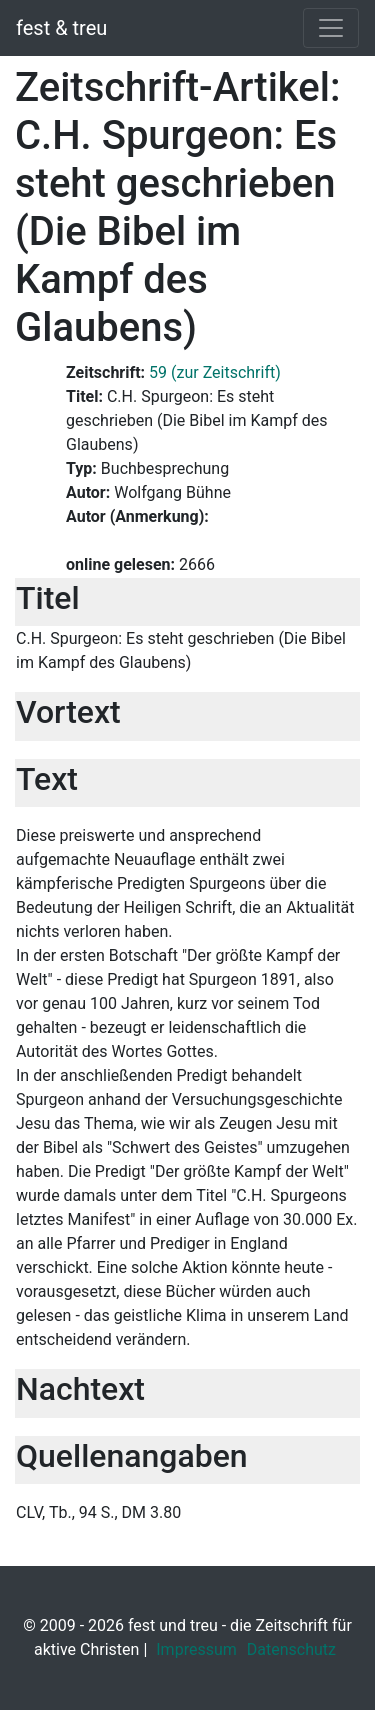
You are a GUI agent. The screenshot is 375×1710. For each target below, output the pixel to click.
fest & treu (61, 28)
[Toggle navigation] (331, 28)
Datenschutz (291, 1649)
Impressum (196, 1649)
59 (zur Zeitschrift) (215, 372)
